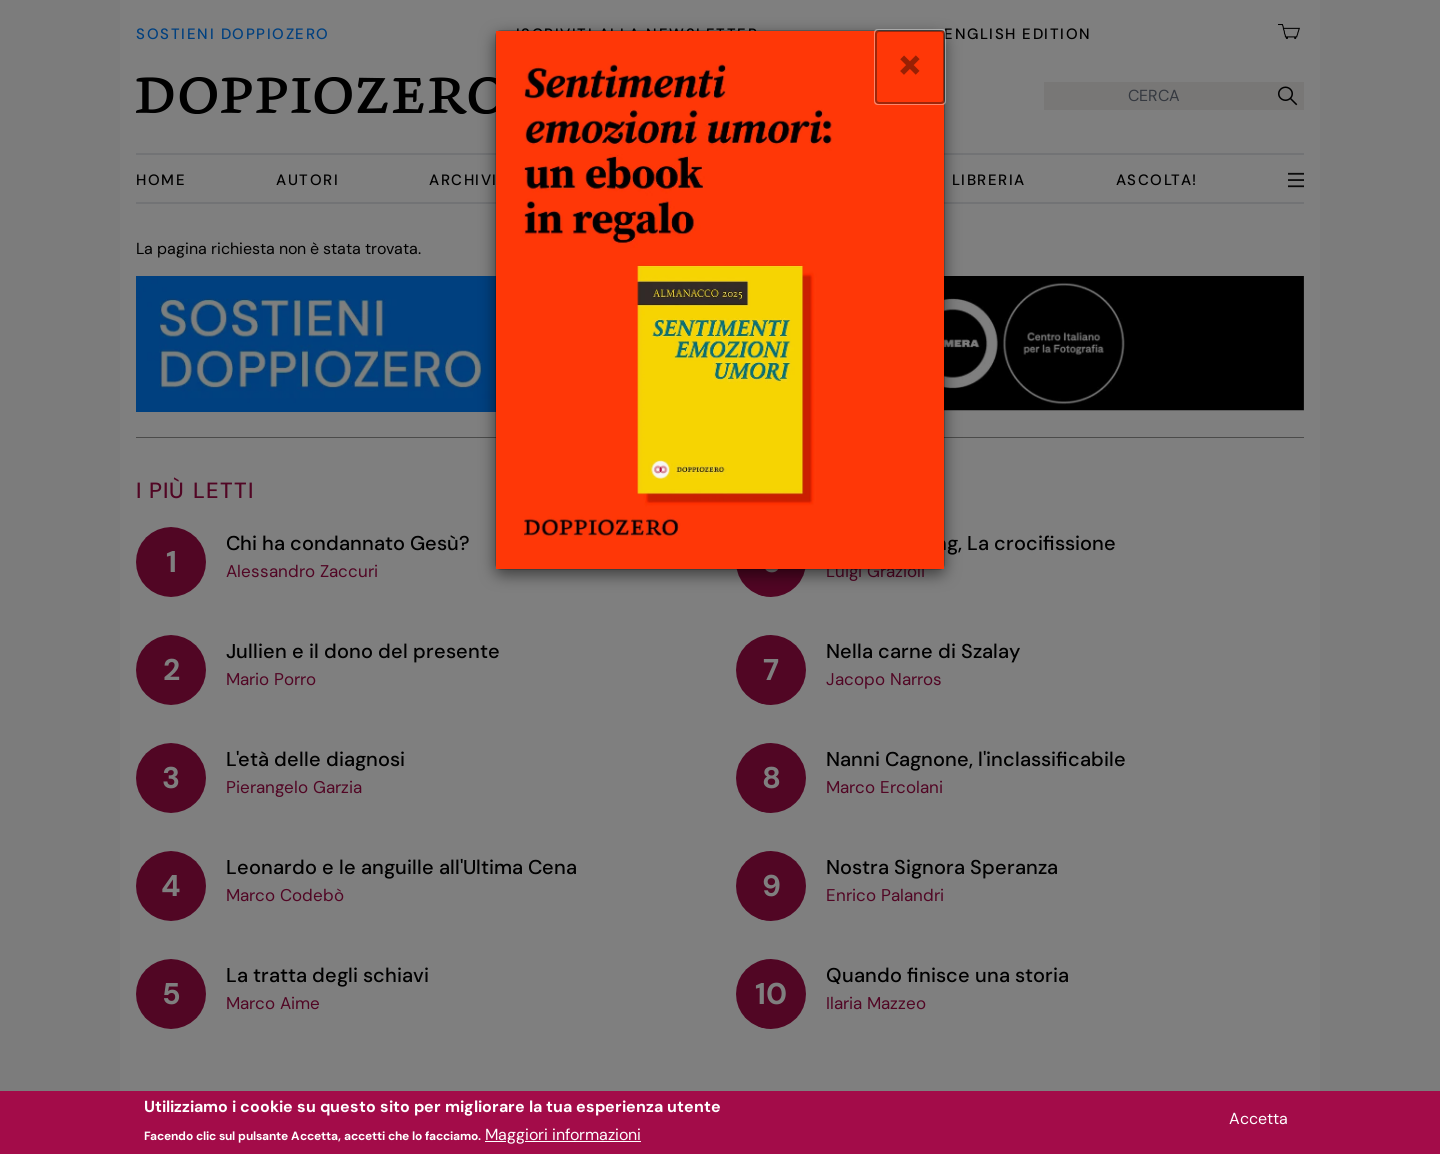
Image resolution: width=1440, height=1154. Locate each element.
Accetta (1258, 1123)
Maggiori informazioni (563, 1140)
